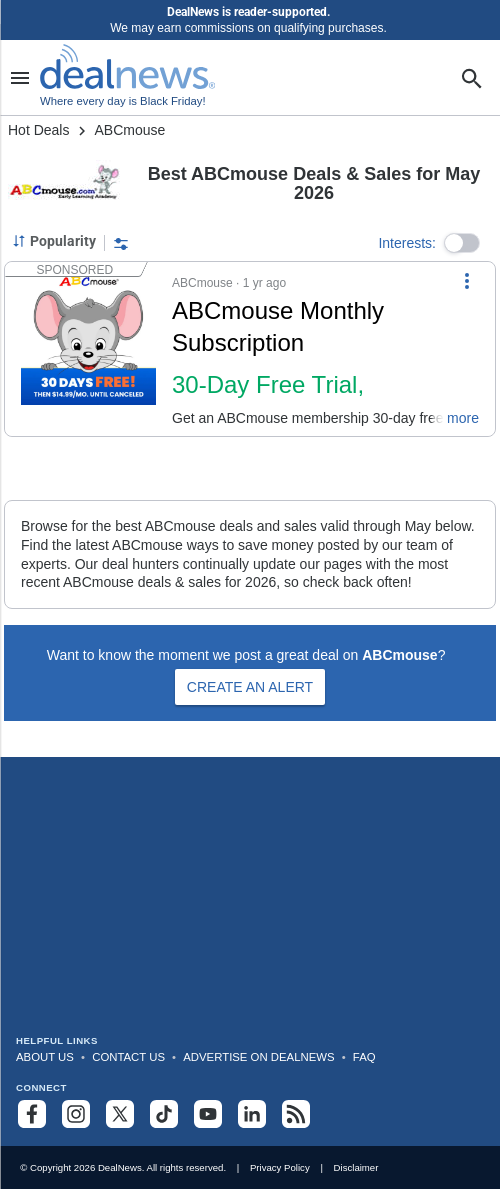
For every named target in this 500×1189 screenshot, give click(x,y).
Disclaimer (356, 1167)
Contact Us (128, 1057)
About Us (45, 1057)
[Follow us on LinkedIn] (252, 1114)
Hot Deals (38, 130)
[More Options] (467, 280)
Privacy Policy (280, 1167)
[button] (462, 243)
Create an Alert (250, 687)
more (463, 418)
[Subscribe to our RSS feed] (296, 1114)
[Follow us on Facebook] (32, 1114)
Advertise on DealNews (258, 1057)
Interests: (407, 243)
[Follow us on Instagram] (76, 1114)
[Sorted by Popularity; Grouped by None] (54, 241)
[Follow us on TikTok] (164, 1114)
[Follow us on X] (120, 1114)
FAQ (364, 1057)
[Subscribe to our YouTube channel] (208, 1114)
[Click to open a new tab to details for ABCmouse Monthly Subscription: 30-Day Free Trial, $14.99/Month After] (88, 349)
